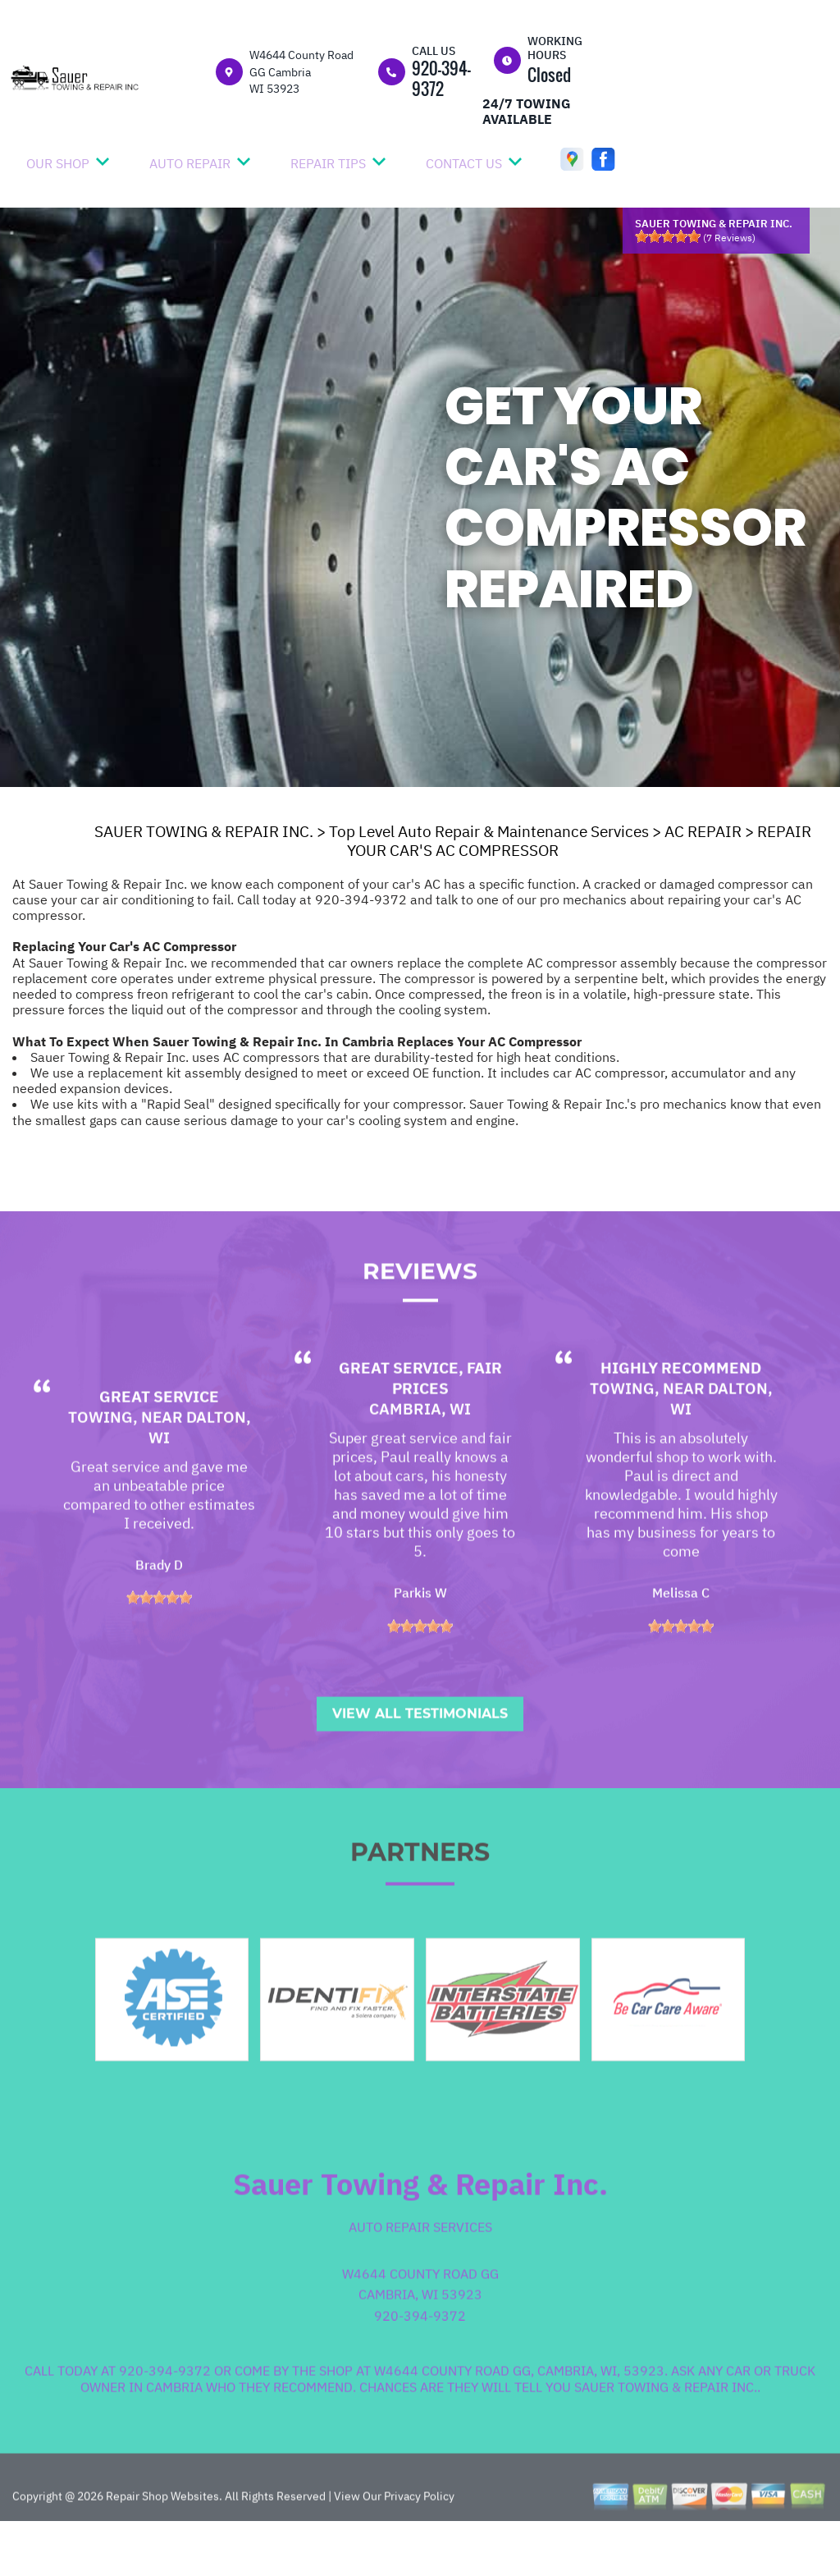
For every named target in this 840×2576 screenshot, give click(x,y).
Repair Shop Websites (161, 2542)
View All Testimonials (420, 1760)
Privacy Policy (419, 2542)
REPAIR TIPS (328, 163)
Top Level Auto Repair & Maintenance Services (489, 831)
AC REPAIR (703, 831)
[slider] (668, 236)
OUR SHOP (57, 163)
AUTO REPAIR (190, 163)
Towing (100, 1463)
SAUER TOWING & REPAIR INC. (203, 831)
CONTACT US (464, 163)
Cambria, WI (420, 1455)
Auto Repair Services (420, 2273)
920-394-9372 (441, 78)
